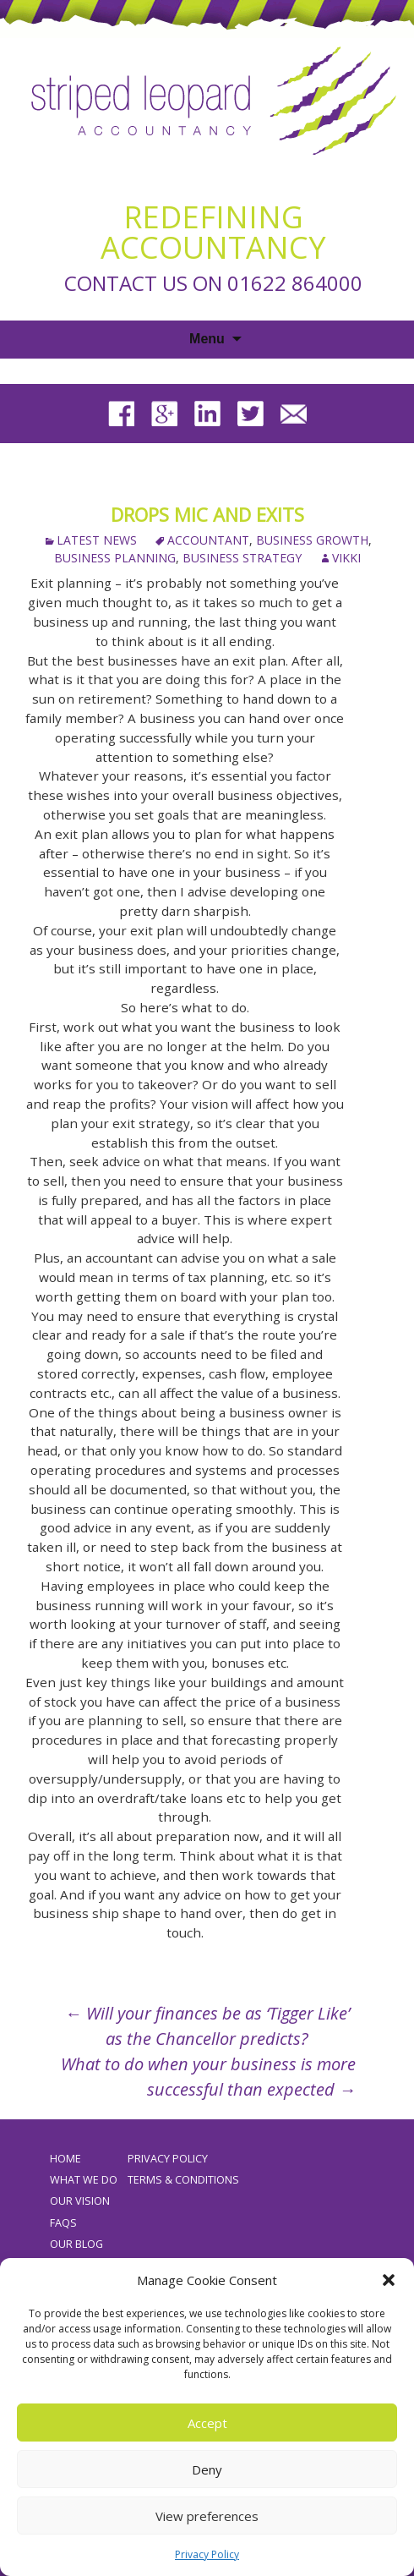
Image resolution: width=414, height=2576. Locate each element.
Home (65, 2158)
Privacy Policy (207, 2554)
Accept (207, 2422)
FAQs (63, 2223)
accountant (208, 540)
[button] (388, 2280)
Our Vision (80, 2201)
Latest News (97, 540)
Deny (207, 2469)
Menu (207, 339)
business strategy (242, 558)
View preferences (207, 2515)
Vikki (346, 558)
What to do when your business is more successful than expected (208, 2077)
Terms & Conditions (183, 2180)
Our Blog (76, 2244)
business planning (115, 558)
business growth (312, 540)
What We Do (83, 2180)
